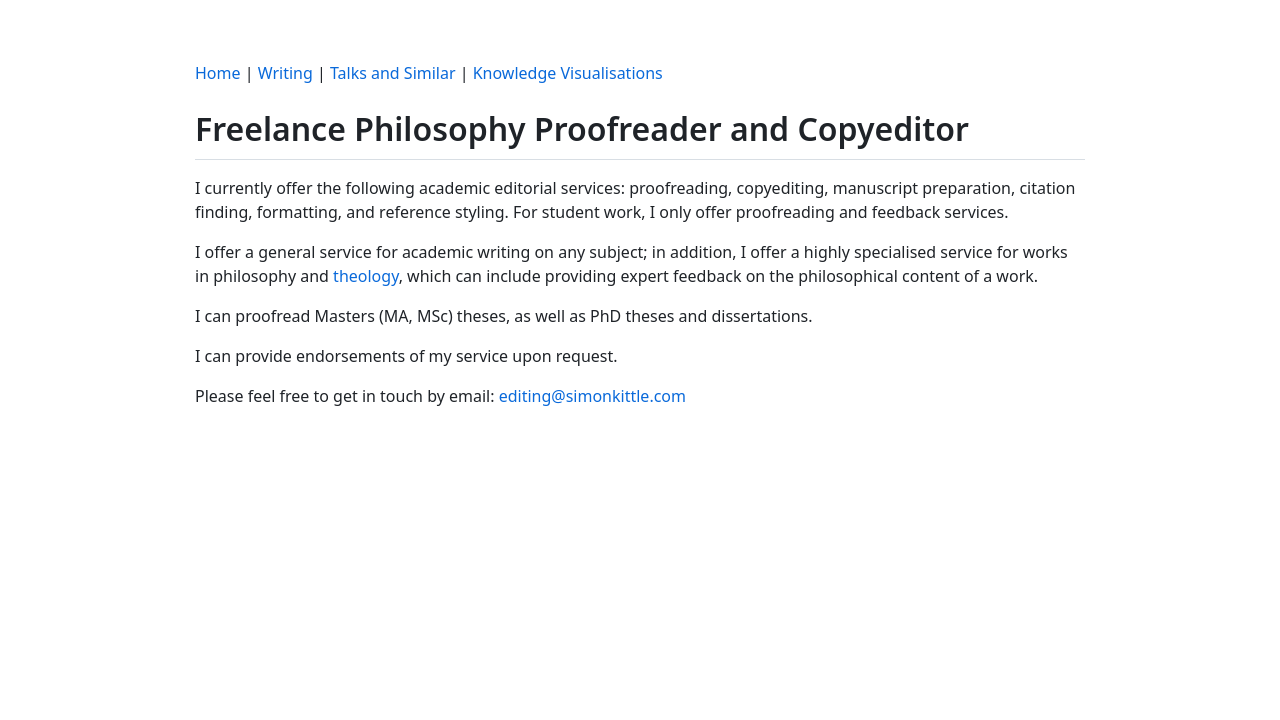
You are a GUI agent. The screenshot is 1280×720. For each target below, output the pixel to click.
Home (218, 73)
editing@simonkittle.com (592, 396)
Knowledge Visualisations (568, 73)
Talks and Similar (393, 73)
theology (366, 276)
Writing (285, 73)
